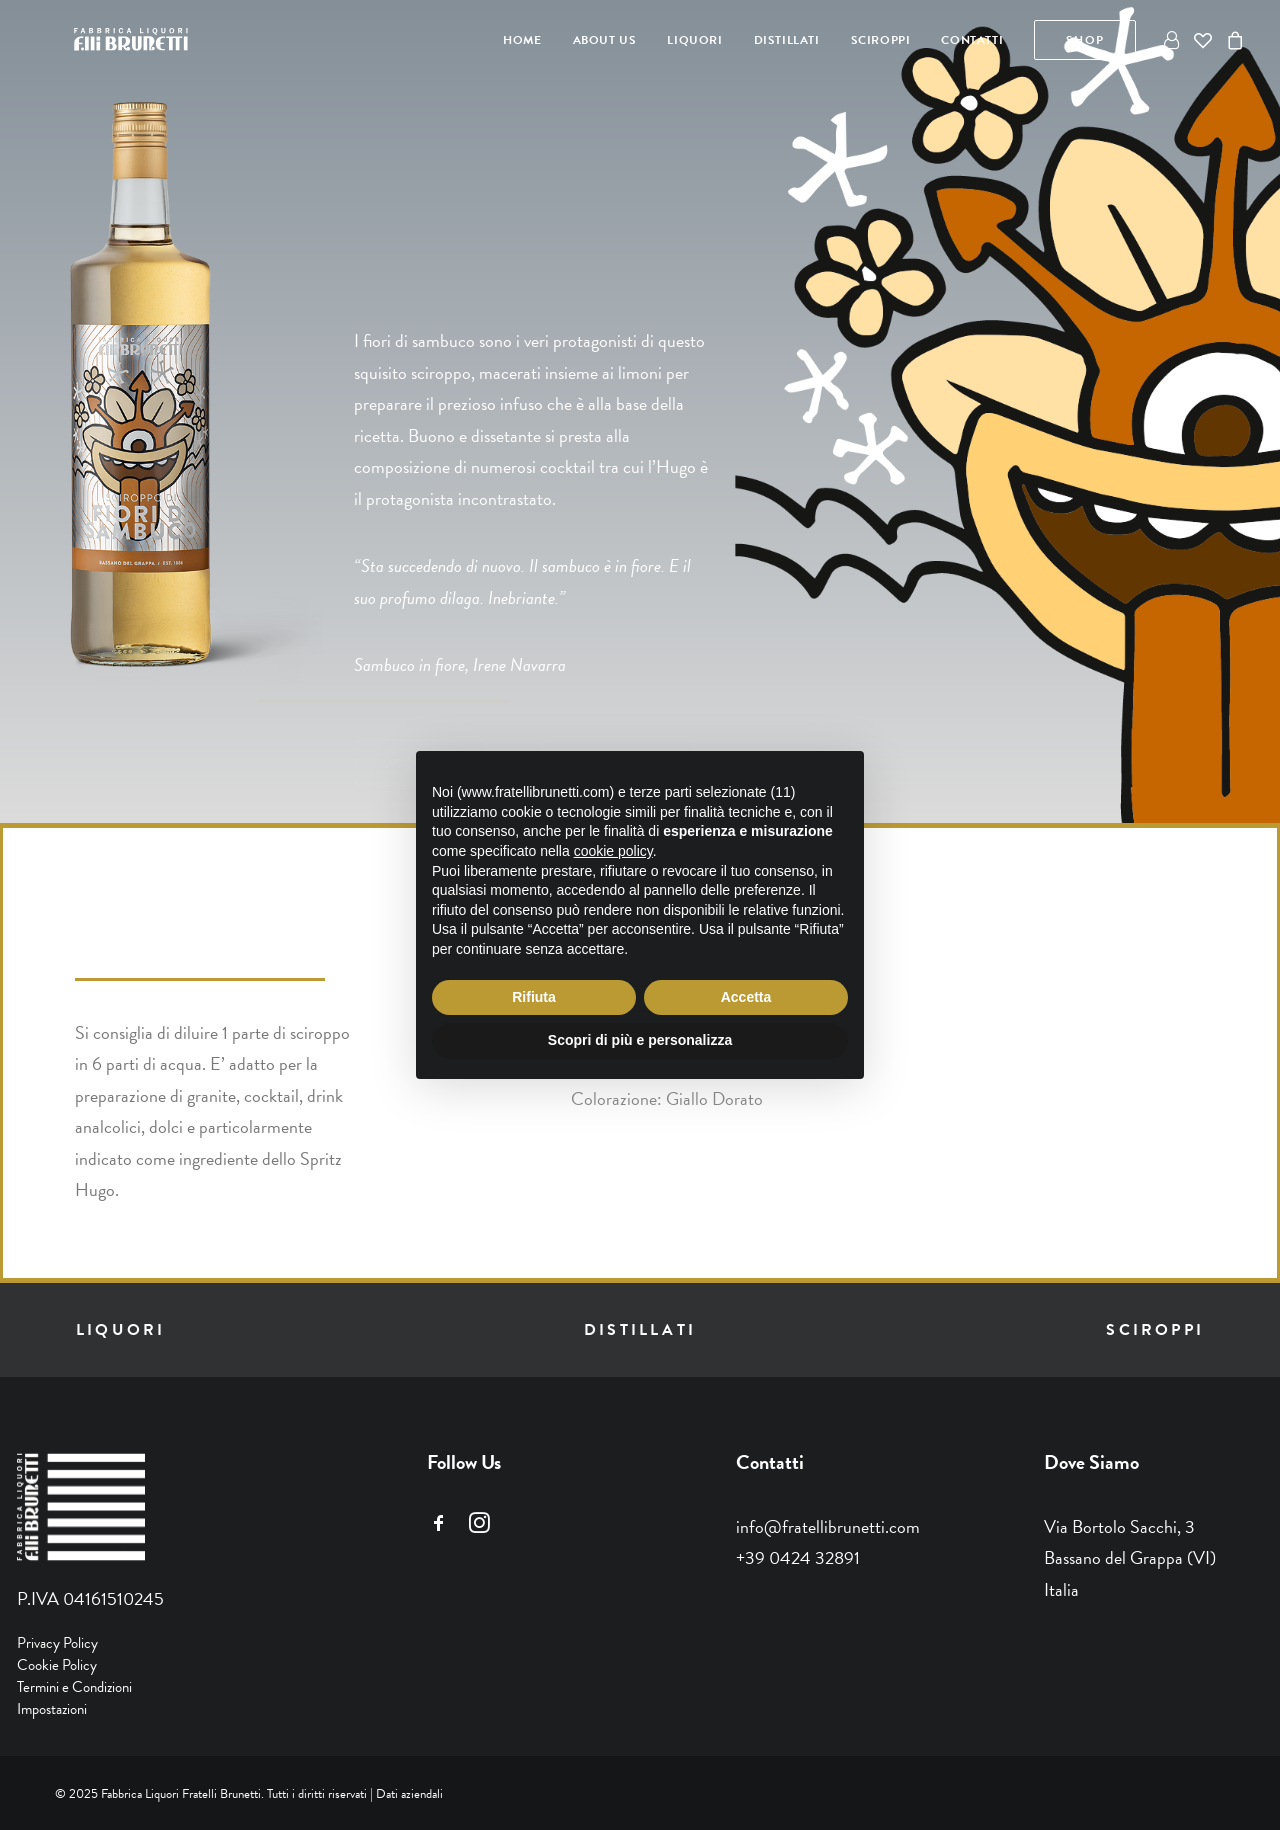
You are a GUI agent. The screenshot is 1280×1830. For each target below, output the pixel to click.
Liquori (694, 42)
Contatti (972, 42)
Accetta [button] (746, 997)
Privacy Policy (57, 1643)
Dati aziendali (409, 1794)
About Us (605, 42)
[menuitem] (522, 42)
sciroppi (1155, 1330)
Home (522, 42)
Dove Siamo (1091, 1462)
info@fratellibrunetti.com (828, 1526)
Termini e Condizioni (74, 1687)
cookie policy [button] (613, 851)
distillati (640, 1330)
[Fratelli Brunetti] (109, 42)
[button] (439, 1528)
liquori (120, 1330)
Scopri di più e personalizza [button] (640, 1040)
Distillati (787, 42)
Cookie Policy (57, 1665)
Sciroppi (881, 42)
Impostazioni (52, 1709)
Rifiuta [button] (534, 997)
